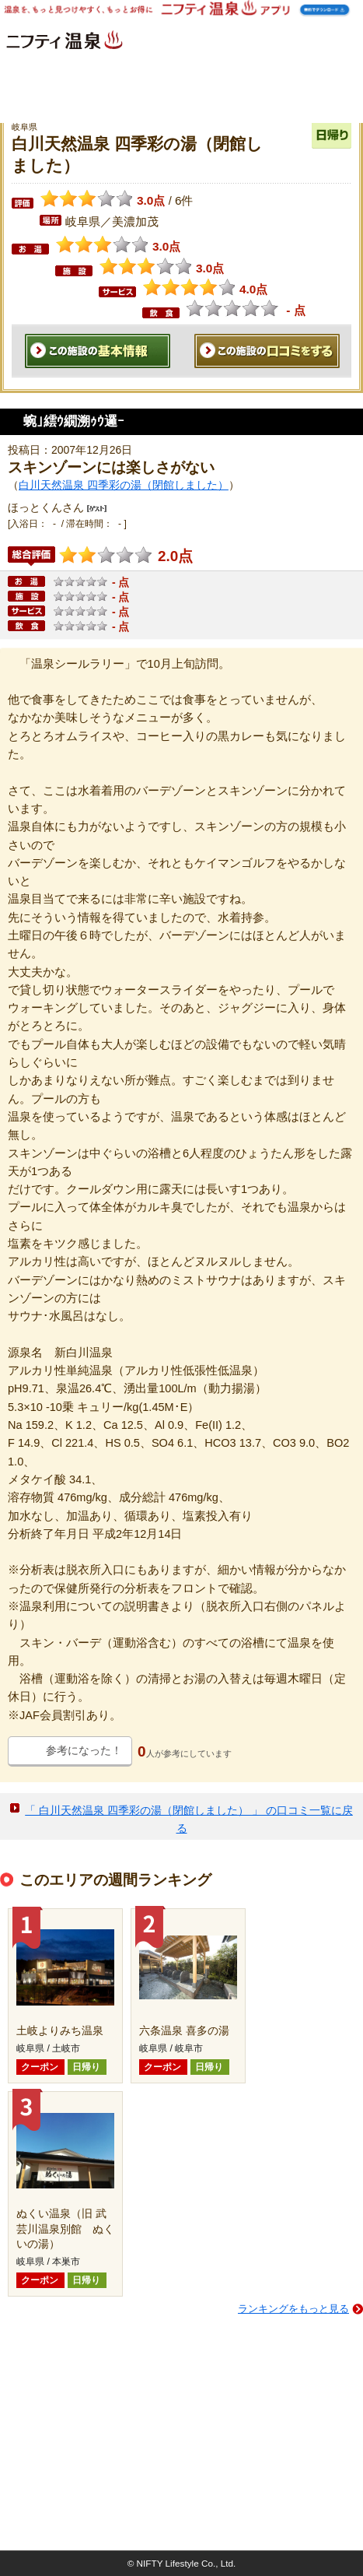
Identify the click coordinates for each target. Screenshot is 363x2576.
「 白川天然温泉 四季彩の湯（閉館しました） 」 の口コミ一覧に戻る (189, 1819)
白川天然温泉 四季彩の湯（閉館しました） (124, 485)
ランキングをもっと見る (293, 2309)
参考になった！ (84, 1750)
